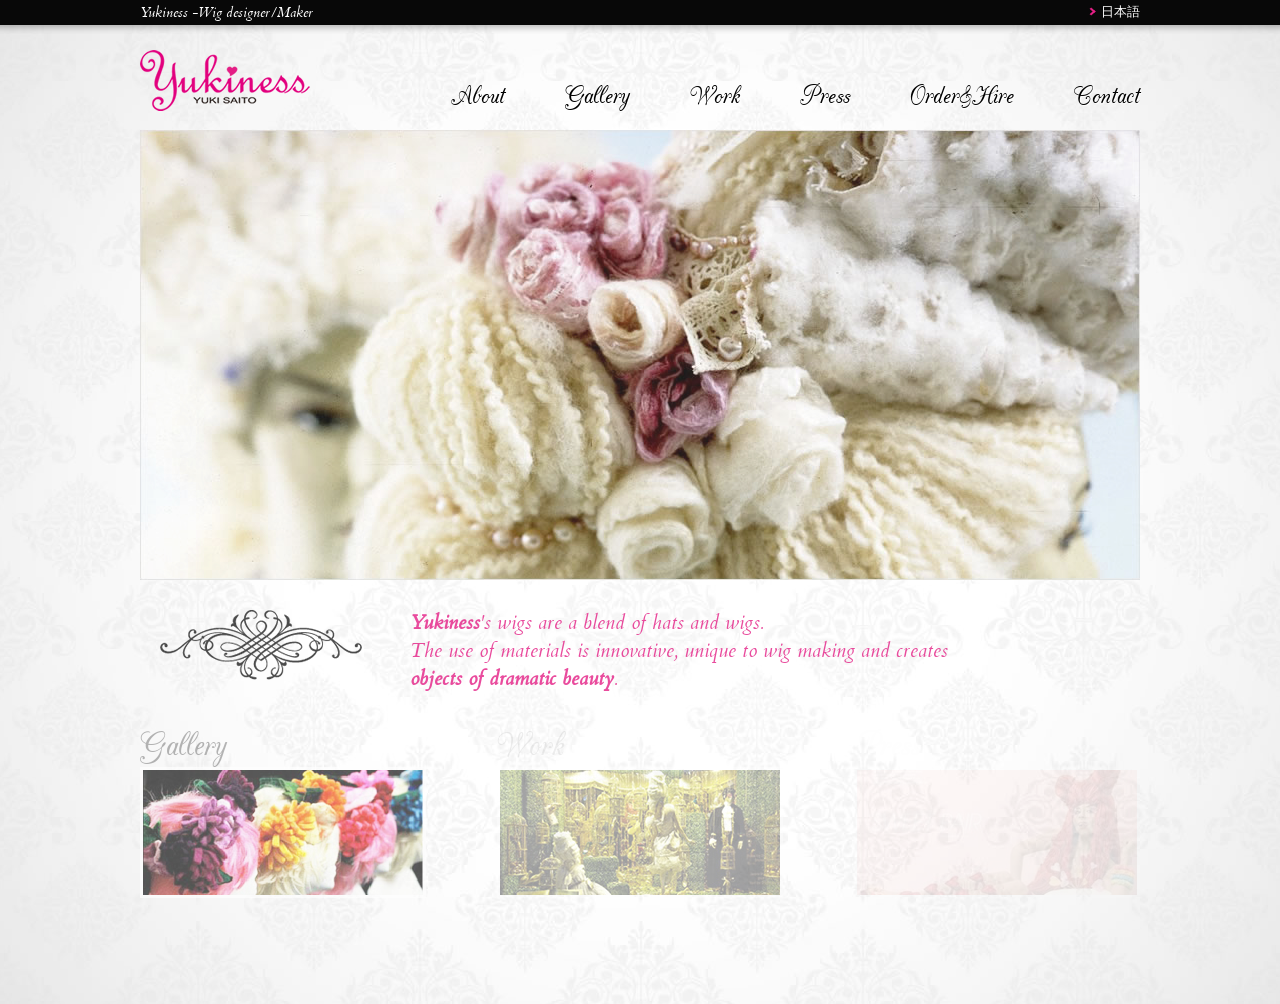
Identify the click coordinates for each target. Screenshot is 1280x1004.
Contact (1107, 96)
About (478, 96)
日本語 (1120, 11)
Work (715, 96)
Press (825, 96)
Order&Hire (962, 96)
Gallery (597, 96)
